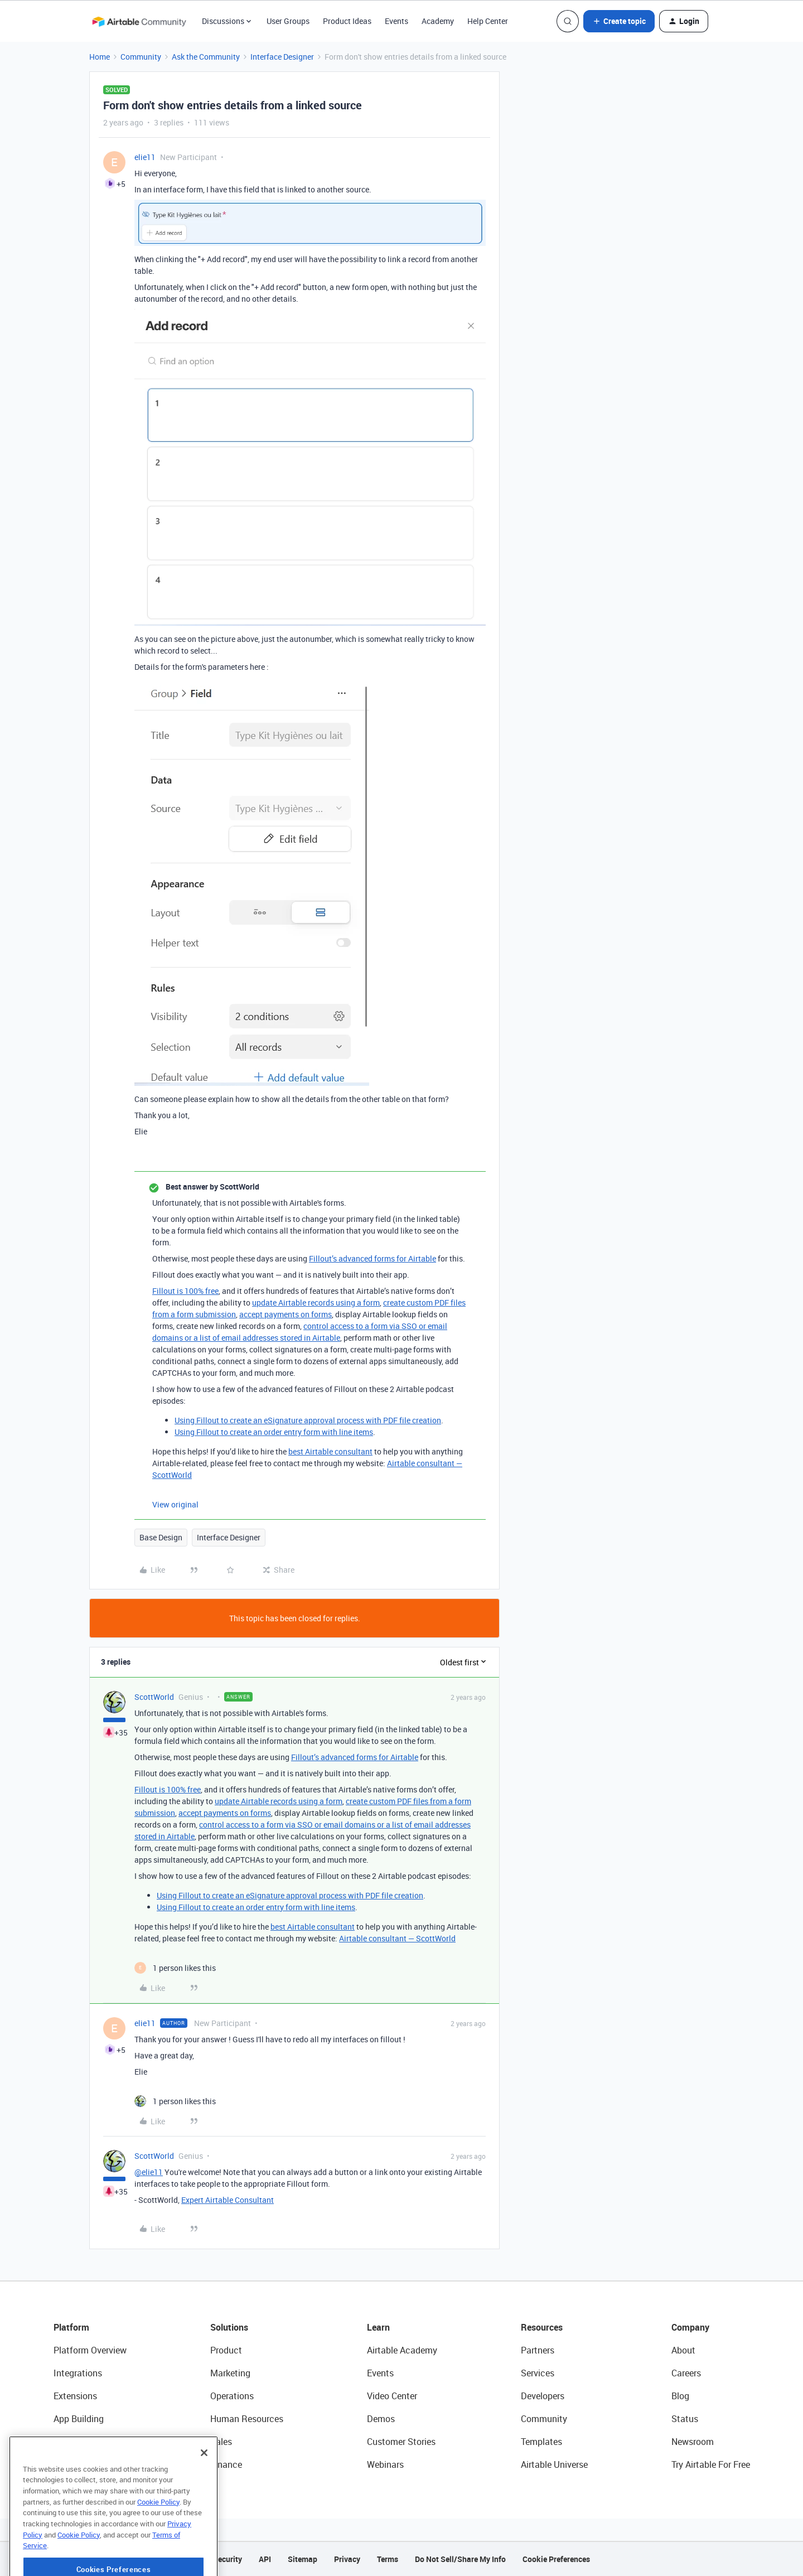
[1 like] (175, 1968)
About (683, 2350)
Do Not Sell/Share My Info (460, 2559)
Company (690, 2327)
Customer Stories (401, 2441)
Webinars (385, 2464)
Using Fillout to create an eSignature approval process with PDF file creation (308, 1420)
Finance (226, 2464)
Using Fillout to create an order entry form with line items (274, 1432)
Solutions (229, 2327)
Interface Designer (282, 56)
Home (99, 56)
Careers (686, 2373)
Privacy (347, 2559)
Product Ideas (347, 21)
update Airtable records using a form (316, 1302)
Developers (542, 2396)
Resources (542, 2327)
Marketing (230, 2373)
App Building (79, 2419)
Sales (221, 2441)
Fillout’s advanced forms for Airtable (372, 1258)
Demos (381, 2419)
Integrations (78, 2373)
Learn (378, 2327)
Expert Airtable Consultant (227, 2200)
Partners (537, 2350)
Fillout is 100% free (185, 1290)
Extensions (75, 2396)
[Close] (204, 2490)
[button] (619, 21)
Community (140, 56)
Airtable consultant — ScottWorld (397, 1938)
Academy (438, 21)
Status (684, 2419)
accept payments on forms (285, 1314)
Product (226, 2350)
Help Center (487, 21)
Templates (541, 2441)
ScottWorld (154, 1696)
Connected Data (86, 2464)
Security (227, 2559)
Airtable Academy (402, 2350)
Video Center (392, 2396)
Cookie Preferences (556, 2559)
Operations (232, 2396)
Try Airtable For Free (710, 2464)
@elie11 (148, 2172)
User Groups (288, 21)
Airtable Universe (554, 2464)
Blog (680, 2396)
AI (58, 2441)
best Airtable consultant (330, 1451)
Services (537, 2373)
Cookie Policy (158, 2539)
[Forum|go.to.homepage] (138, 21)
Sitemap (302, 2559)
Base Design (160, 1537)
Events (396, 21)
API (265, 2559)
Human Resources (246, 2419)
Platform (71, 2327)
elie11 (145, 157)
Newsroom (692, 2441)
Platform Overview (90, 2350)
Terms (387, 2559)
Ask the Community (206, 56)
